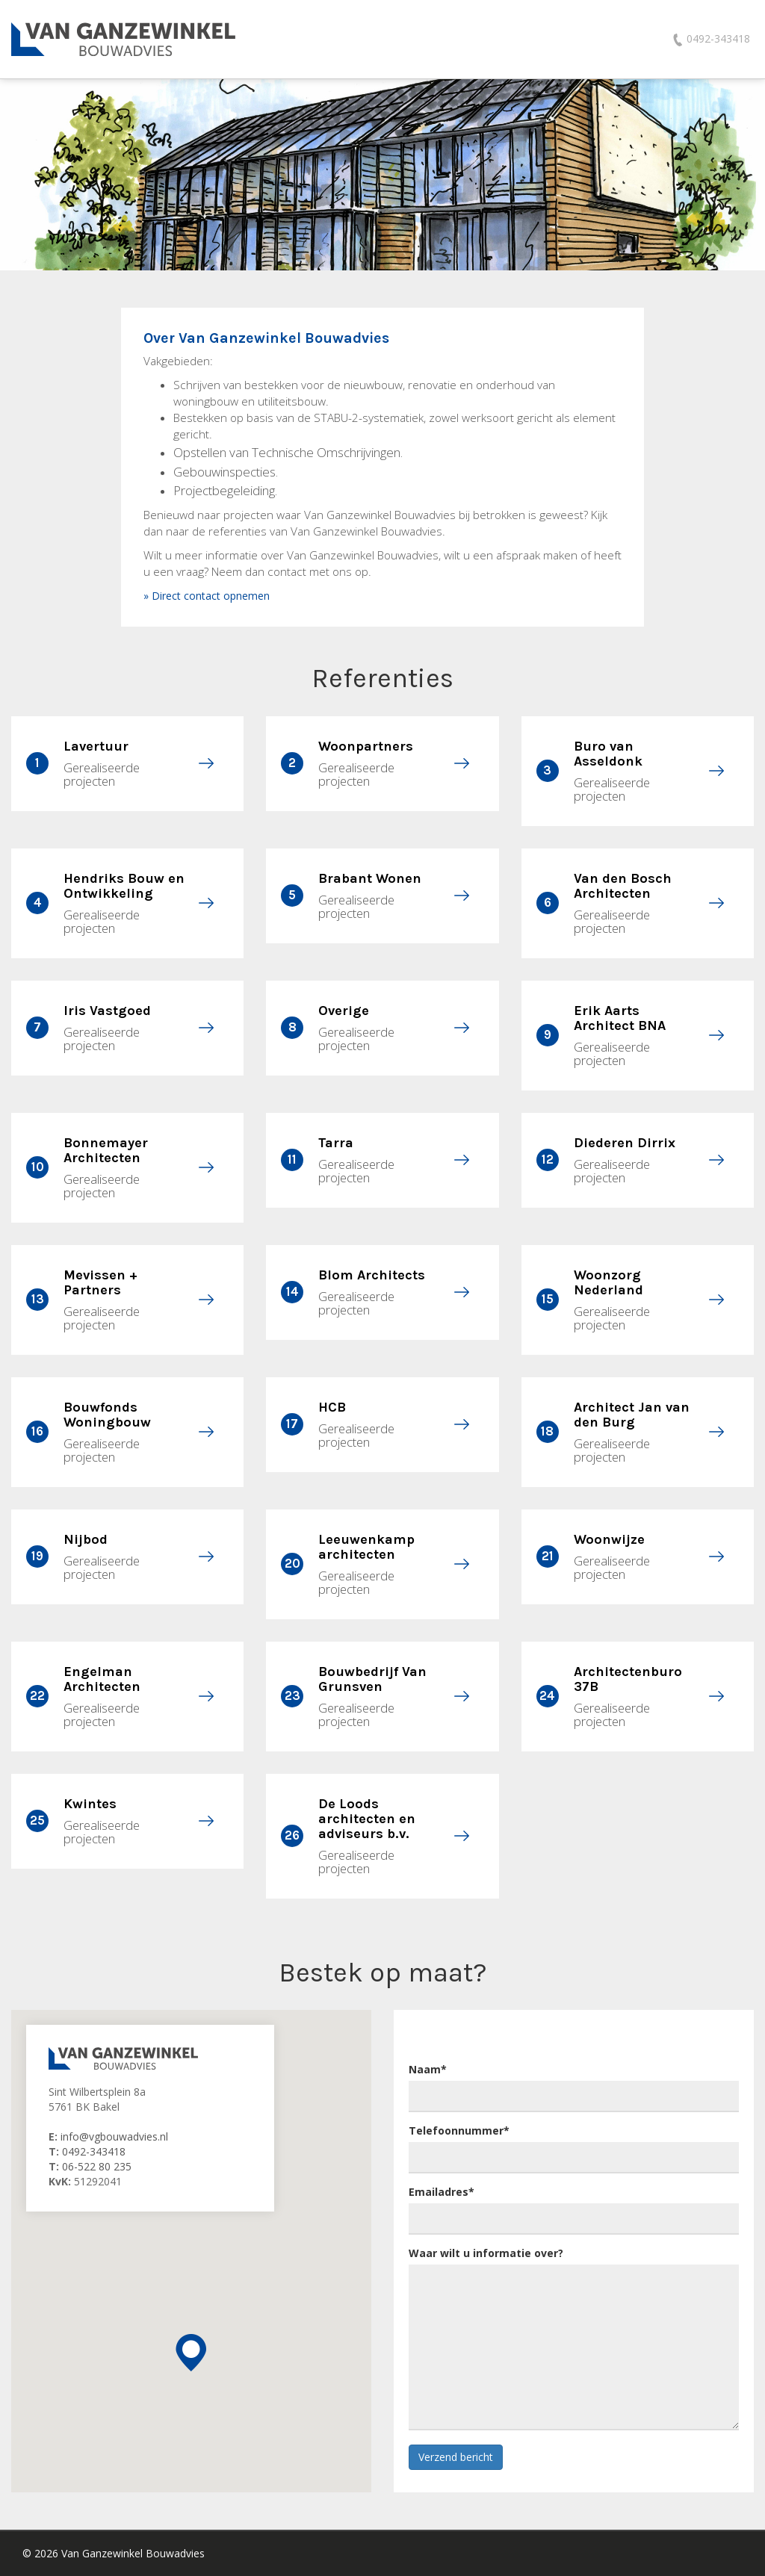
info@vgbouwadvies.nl (114, 2136)
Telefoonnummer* (459, 2130)
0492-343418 (94, 2151)
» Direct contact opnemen (206, 596)
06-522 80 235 (96, 2166)
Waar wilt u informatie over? (486, 2253)
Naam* (428, 2069)
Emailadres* (441, 2192)
